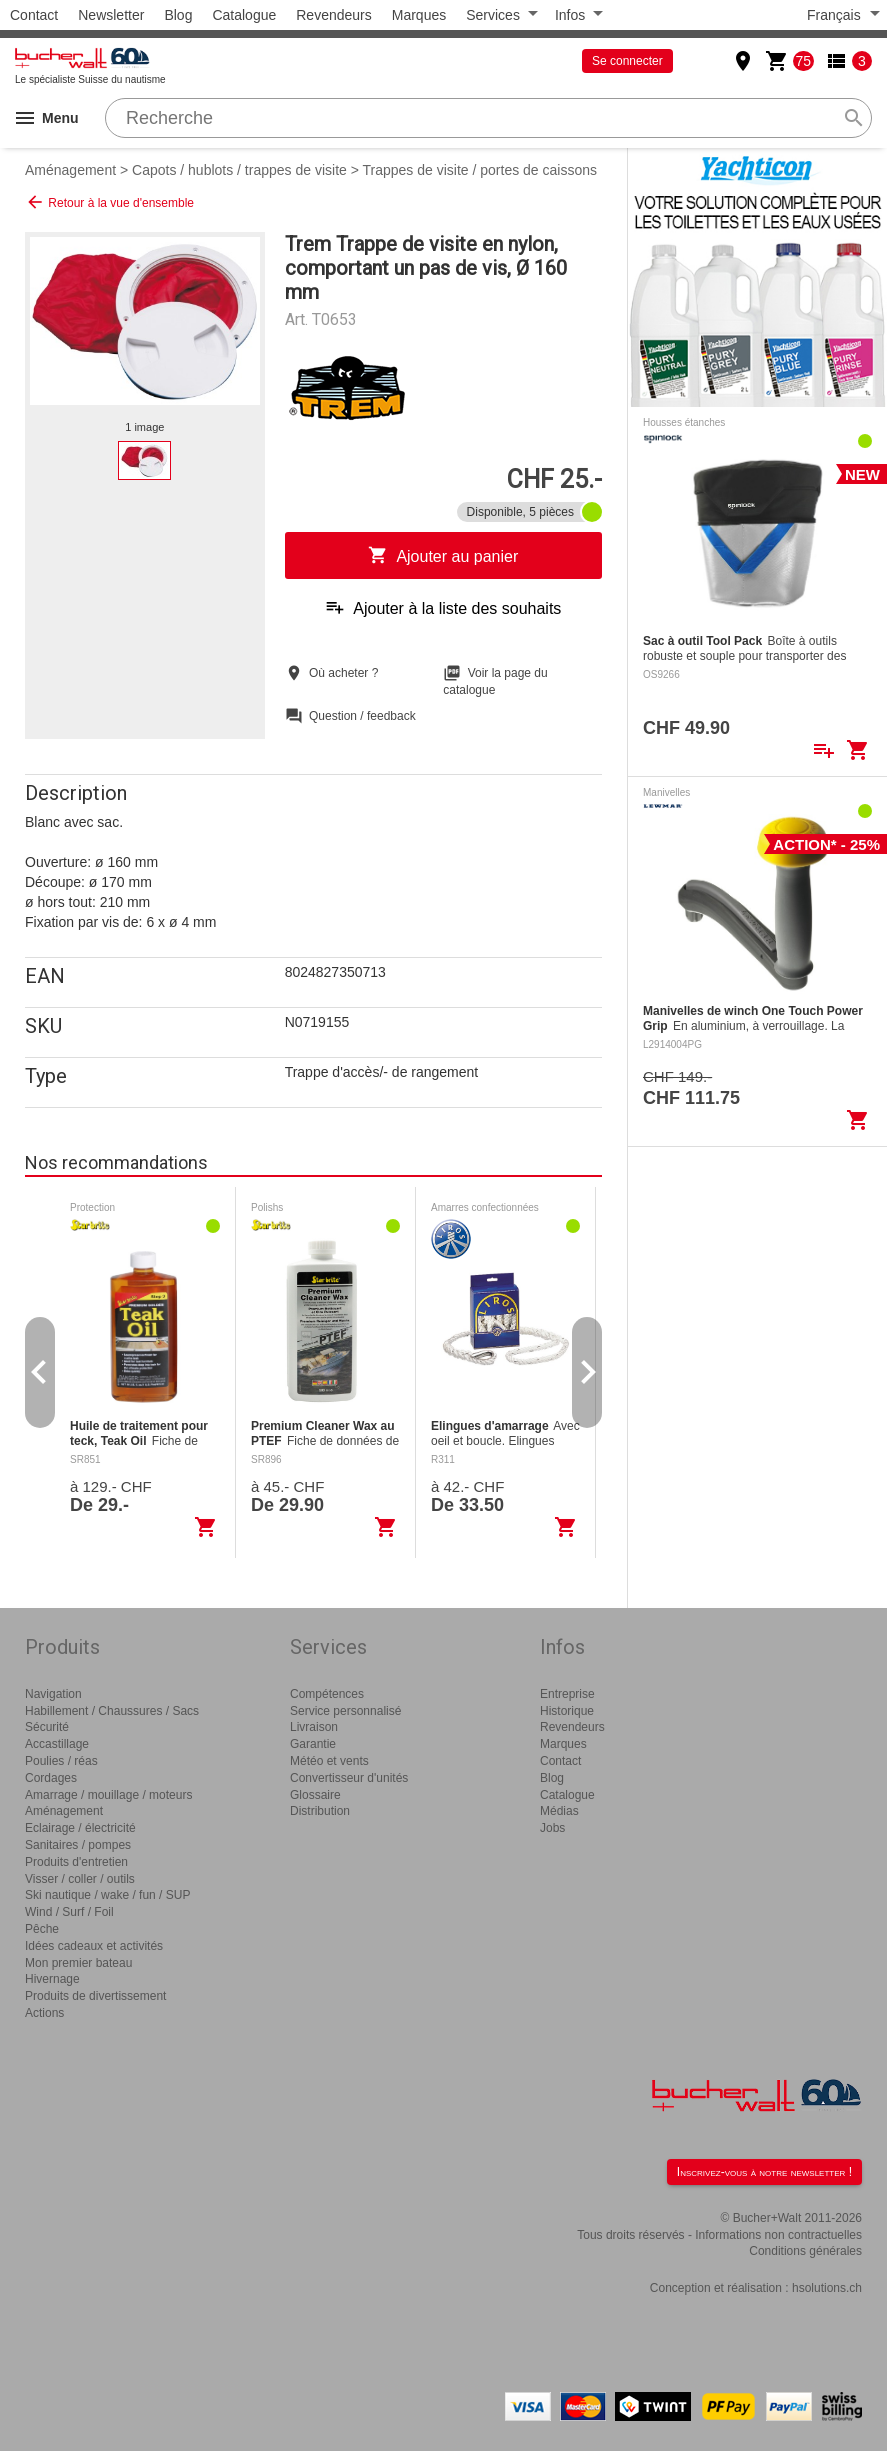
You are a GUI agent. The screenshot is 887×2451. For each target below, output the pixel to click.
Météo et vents (329, 1761)
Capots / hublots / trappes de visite (239, 170)
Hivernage (52, 1979)
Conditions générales (805, 2251)
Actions (44, 2013)
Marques (419, 15)
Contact (34, 15)
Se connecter (627, 61)
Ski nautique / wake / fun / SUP (107, 1895)
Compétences (327, 1694)
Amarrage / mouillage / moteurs (108, 1795)
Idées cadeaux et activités (94, 1946)
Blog (178, 15)
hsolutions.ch (827, 2288)
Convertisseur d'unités (349, 1778)
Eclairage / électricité (80, 1828)
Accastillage (57, 1744)
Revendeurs (334, 15)
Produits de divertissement (95, 1996)
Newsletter (111, 15)
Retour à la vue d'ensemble (109, 202)
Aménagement (70, 170)
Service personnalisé (345, 1711)
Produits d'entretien (76, 1862)
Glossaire (315, 1795)
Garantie (313, 1744)
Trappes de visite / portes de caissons (480, 170)
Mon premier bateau (78, 1963)
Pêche (42, 1929)
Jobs (552, 1828)
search (854, 118)
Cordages (51, 1778)
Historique (567, 1711)
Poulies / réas (61, 1761)
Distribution (320, 1811)
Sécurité (47, 1727)
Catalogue (244, 15)
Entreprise (567, 1694)
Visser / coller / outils (80, 1879)
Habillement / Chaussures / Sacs (112, 1711)
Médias (559, 1811)
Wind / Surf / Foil (69, 1912)
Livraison (314, 1727)
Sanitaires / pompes (78, 1845)
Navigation (53, 1694)
